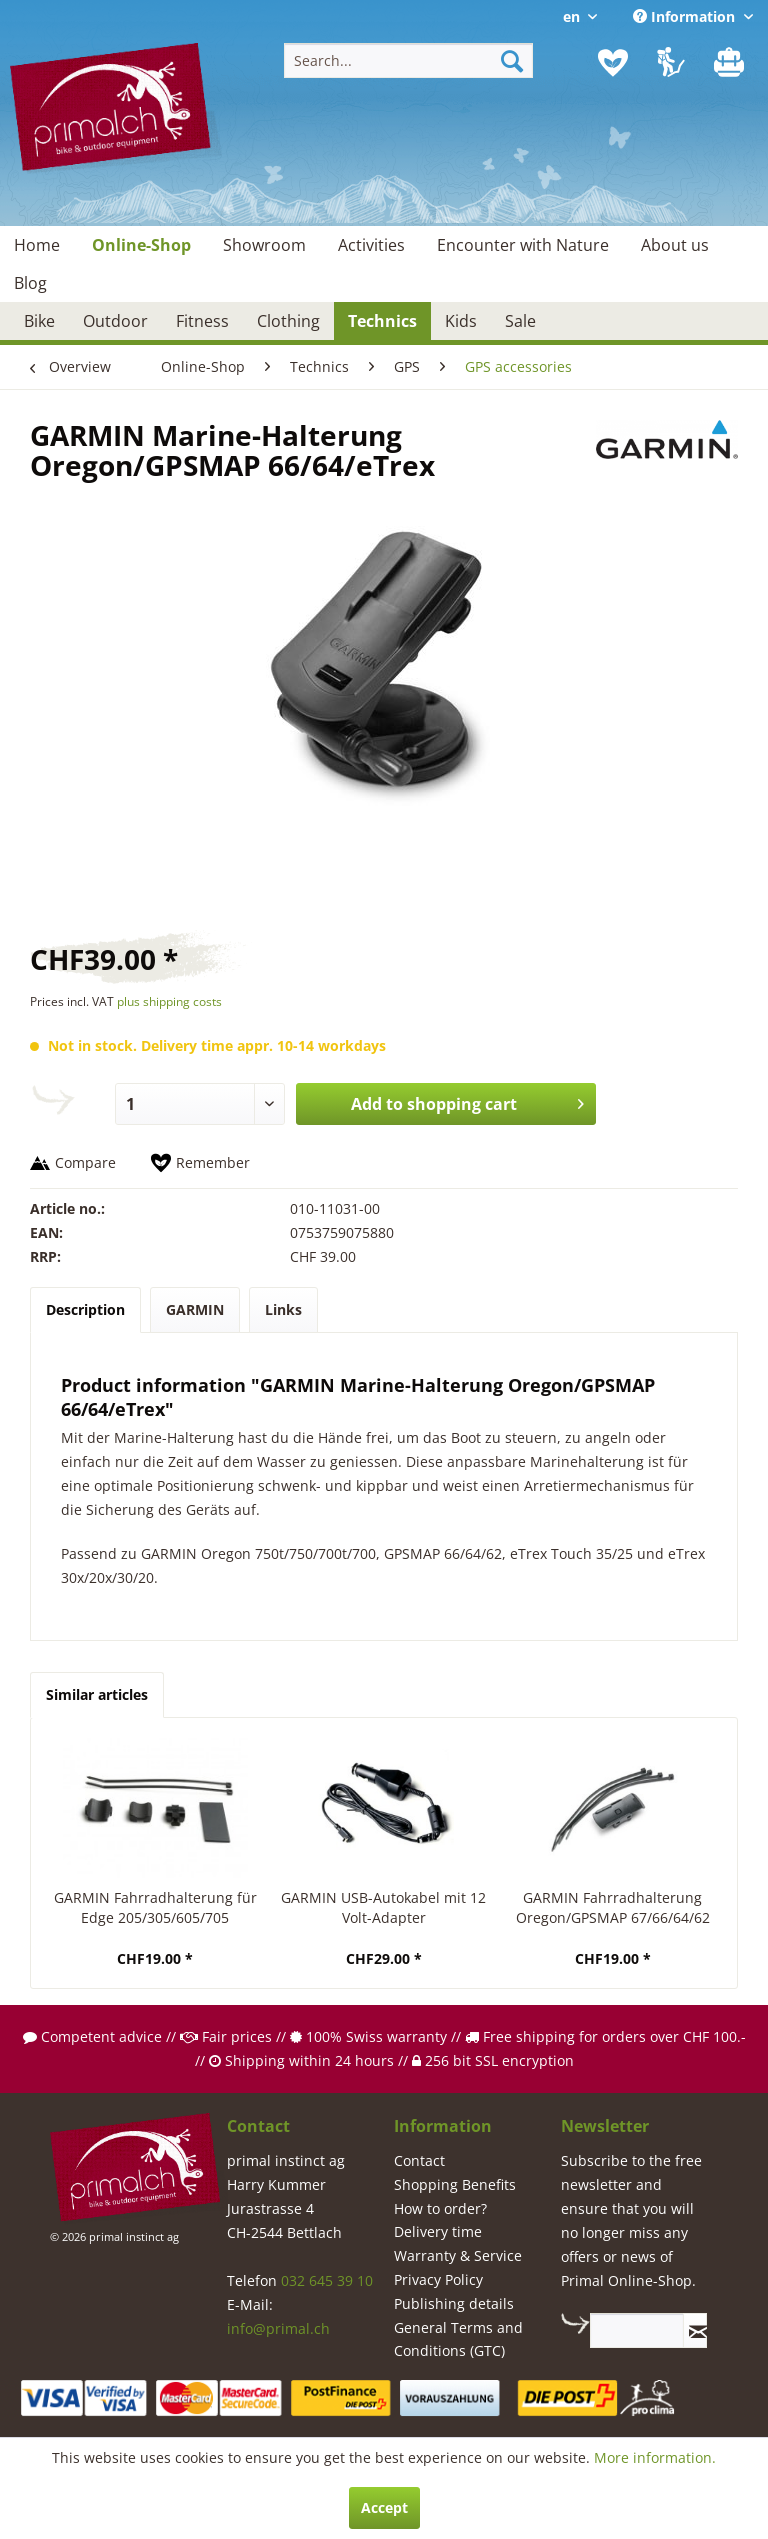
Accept (384, 2507)
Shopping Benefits (455, 2184)
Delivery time (438, 2231)
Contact (419, 2160)
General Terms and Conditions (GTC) (458, 2339)
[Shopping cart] (731, 63)
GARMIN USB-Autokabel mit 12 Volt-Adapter (383, 1907)
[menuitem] (409, 60)
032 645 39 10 (327, 2280)
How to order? (440, 2208)
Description (85, 1309)
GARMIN (195, 1309)
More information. (655, 2457)
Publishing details (454, 2303)
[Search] (512, 60)
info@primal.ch (278, 2328)
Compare (85, 1162)
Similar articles (97, 1694)
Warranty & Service (458, 2255)
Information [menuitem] (686, 16)
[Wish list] (613, 63)
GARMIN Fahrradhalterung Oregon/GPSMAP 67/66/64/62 (613, 1907)
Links (283, 1309)
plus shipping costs (169, 1001)
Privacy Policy (438, 2279)
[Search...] (409, 60)
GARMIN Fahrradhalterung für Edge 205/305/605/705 (155, 1907)
